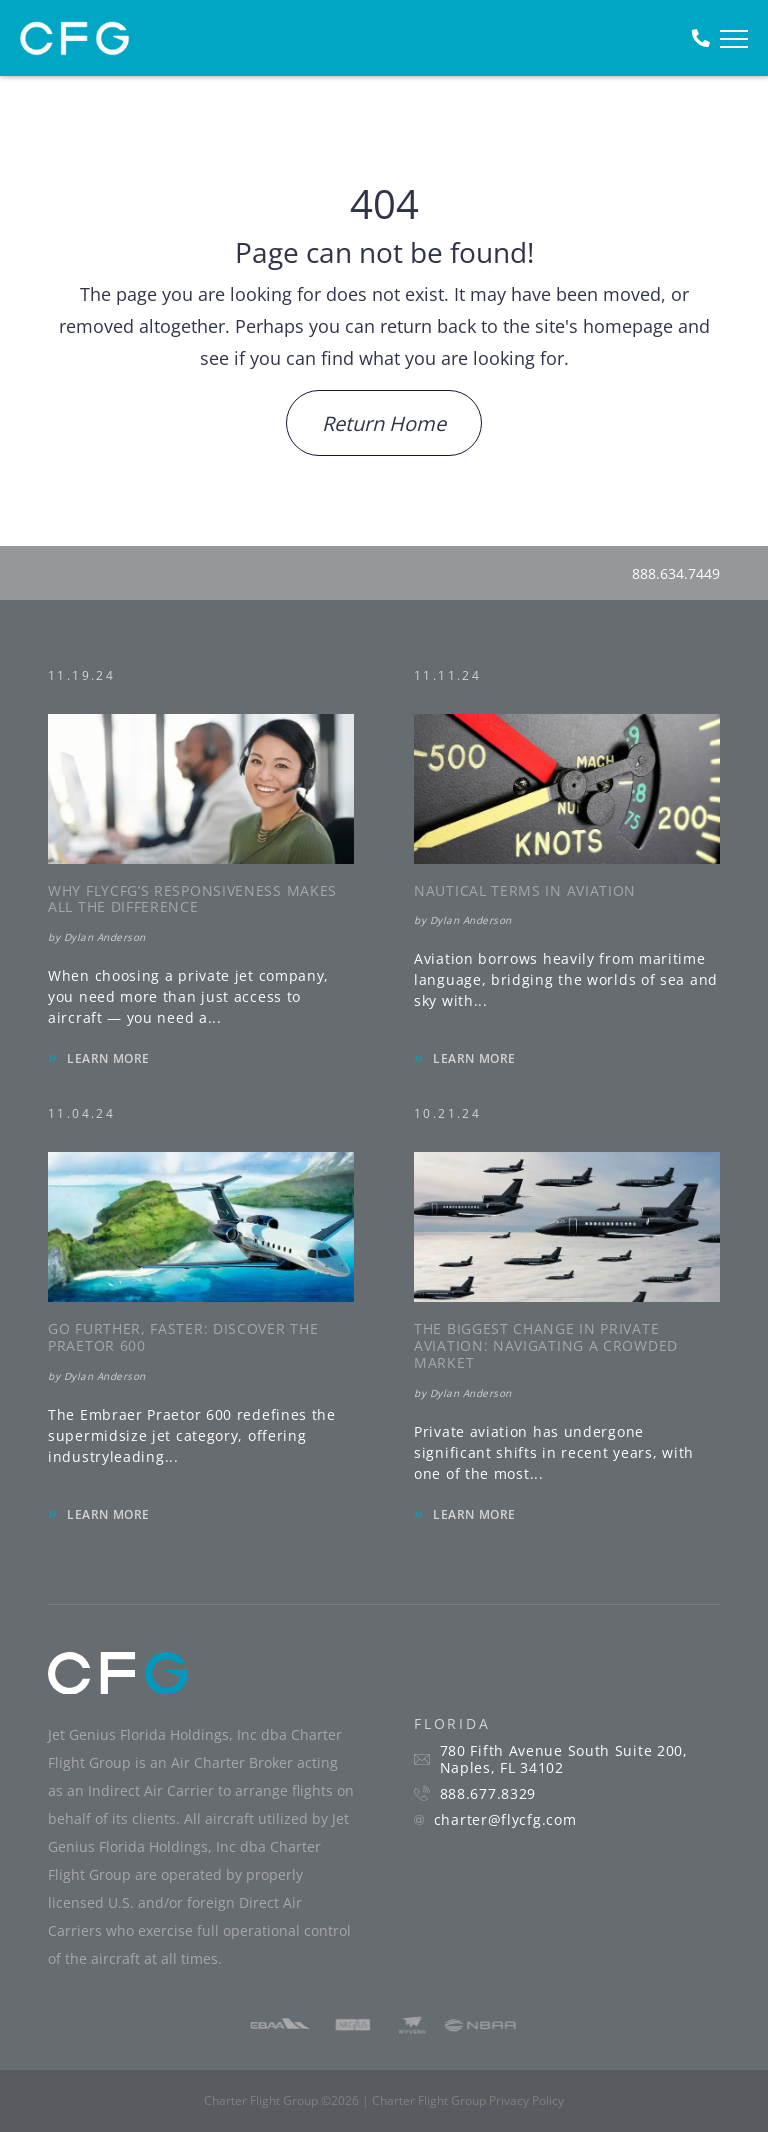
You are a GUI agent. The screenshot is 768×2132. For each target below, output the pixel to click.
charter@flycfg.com (505, 1820)
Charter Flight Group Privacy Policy (468, 2100)
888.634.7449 (676, 573)
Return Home (384, 423)
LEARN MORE (108, 1058)
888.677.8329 (488, 1794)
